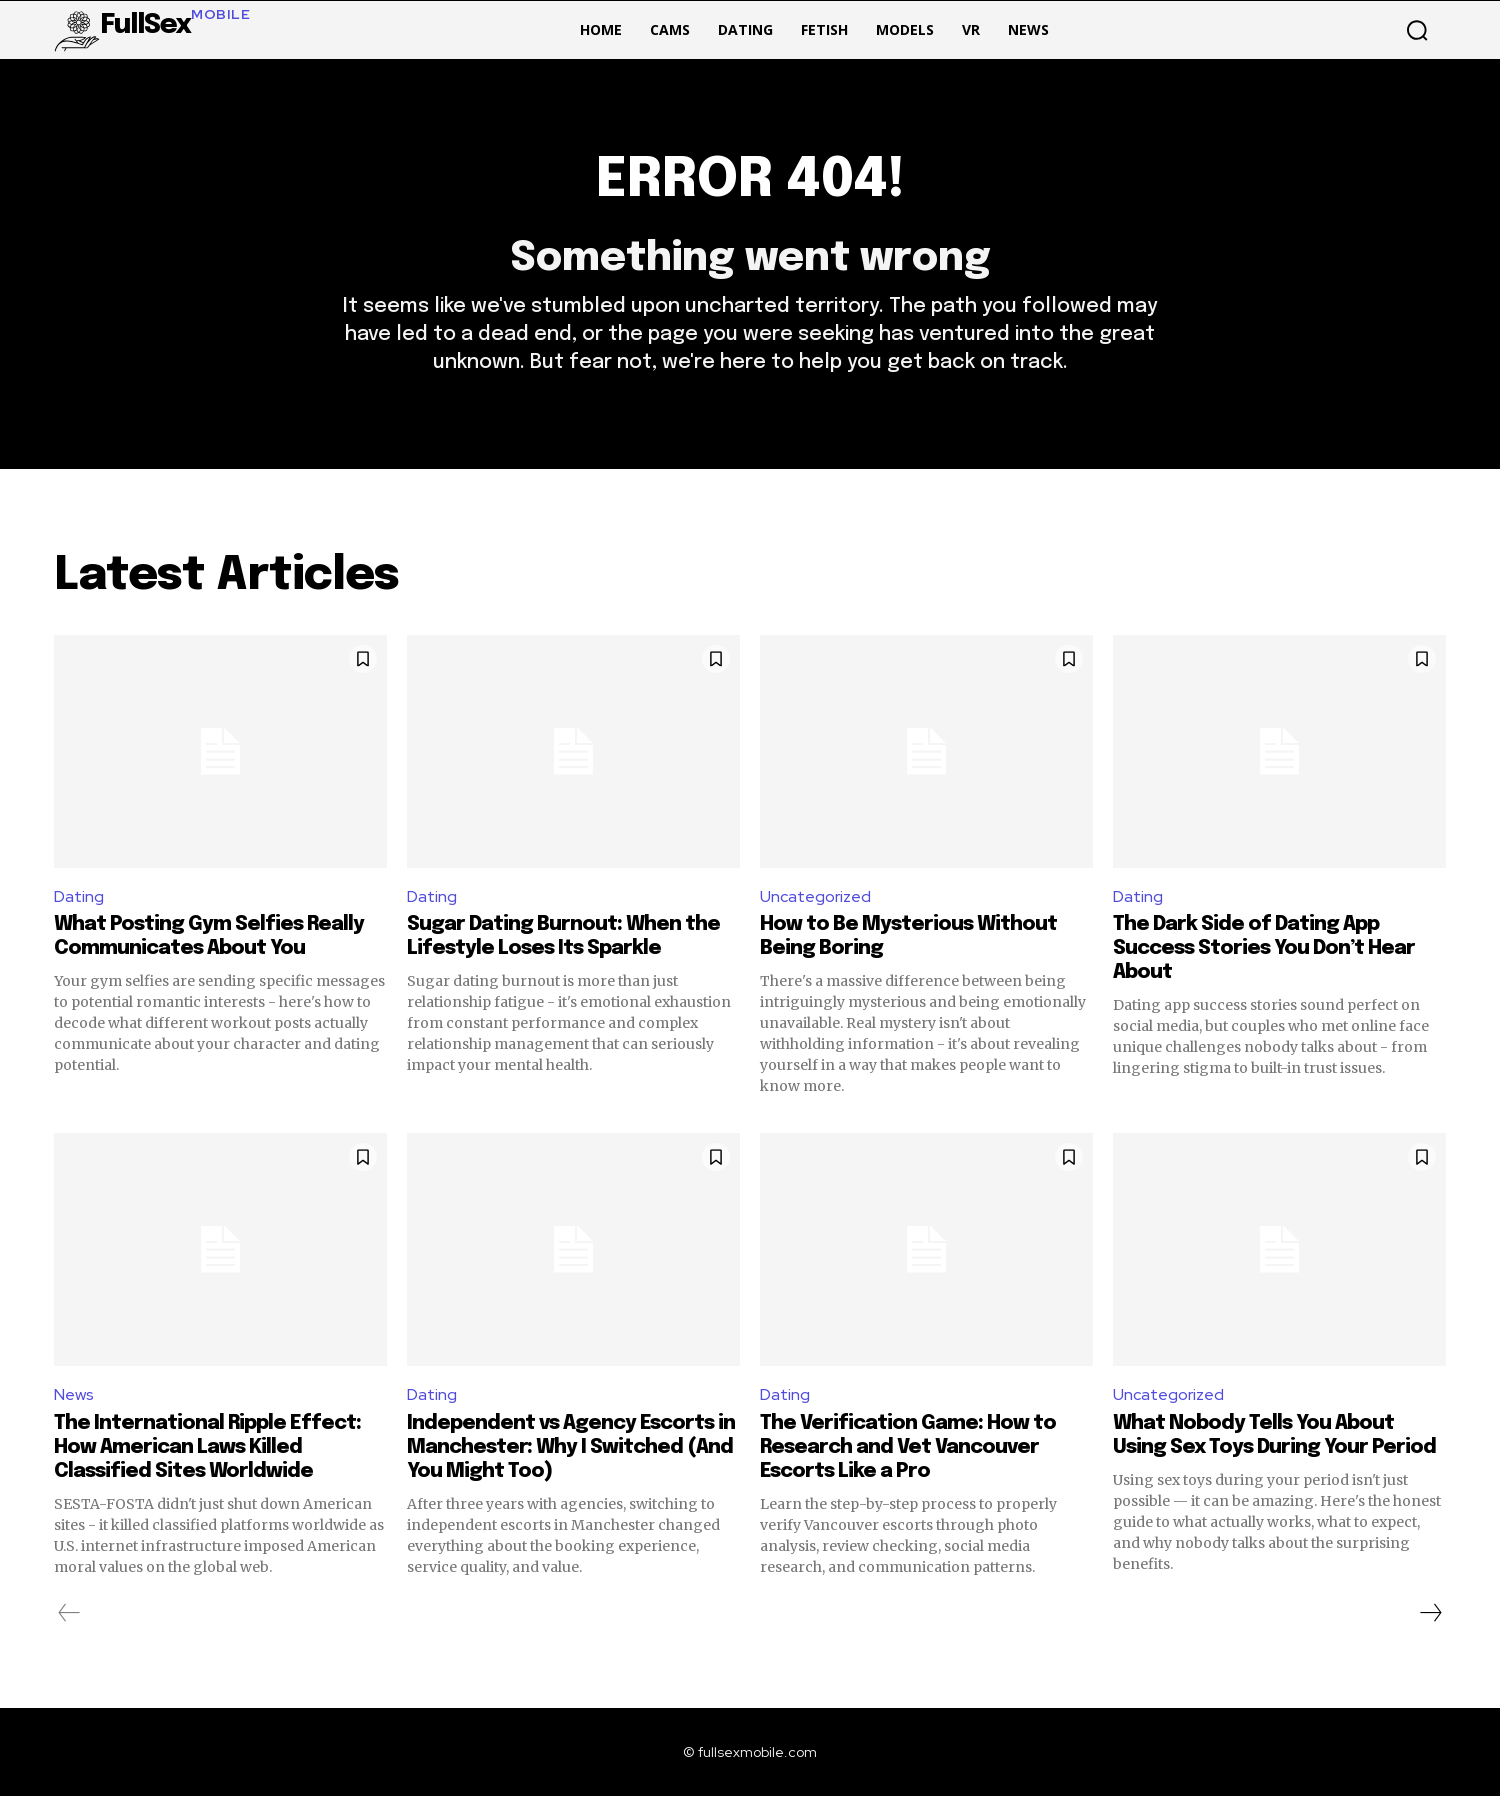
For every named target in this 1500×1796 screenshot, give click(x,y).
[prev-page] (69, 1613)
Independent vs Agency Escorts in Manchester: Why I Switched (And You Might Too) (571, 1447)
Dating (79, 896)
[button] (1417, 30)
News (74, 1394)
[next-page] (1430, 1613)
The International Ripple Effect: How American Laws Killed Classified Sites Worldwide (207, 1447)
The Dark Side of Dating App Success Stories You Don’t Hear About (1264, 948)
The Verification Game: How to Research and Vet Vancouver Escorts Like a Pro (908, 1447)
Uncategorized (815, 896)
